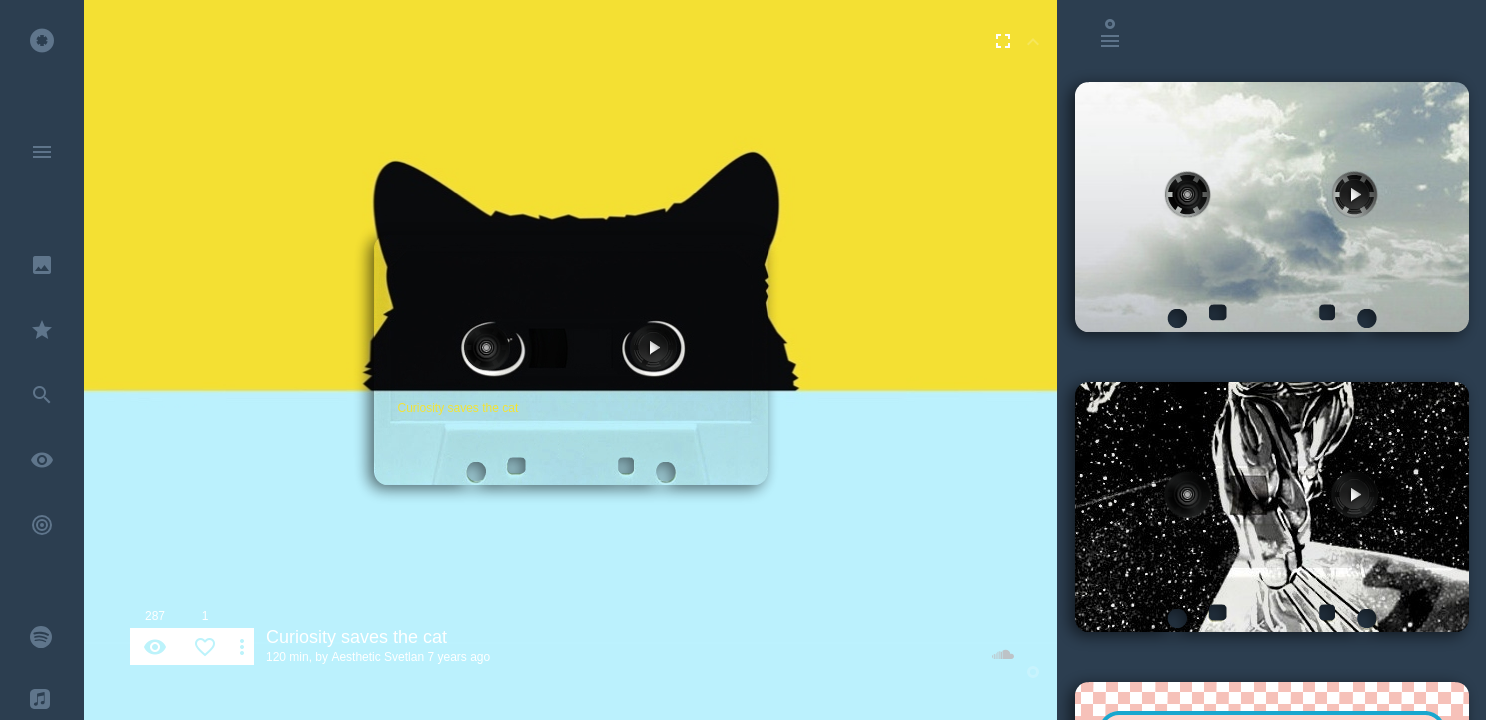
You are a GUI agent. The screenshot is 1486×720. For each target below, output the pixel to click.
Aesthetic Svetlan (377, 657)
